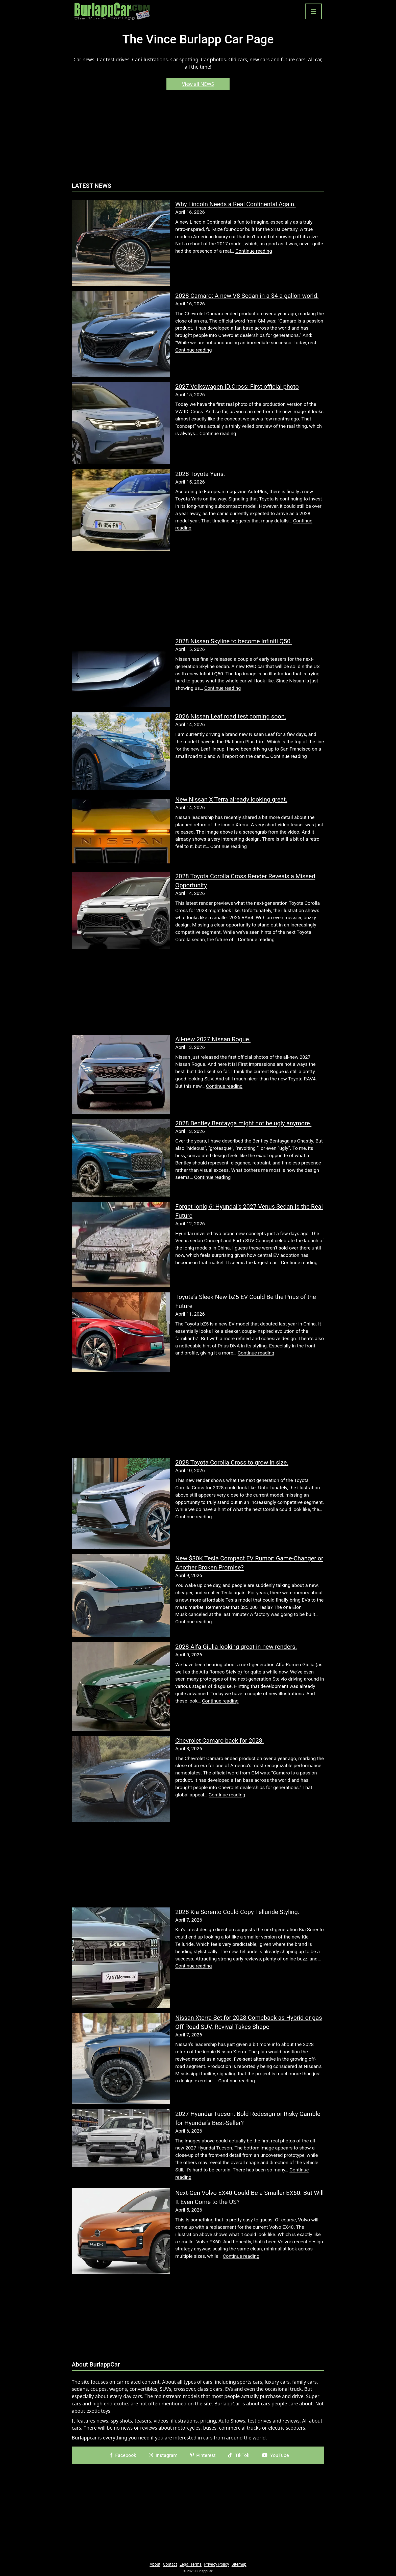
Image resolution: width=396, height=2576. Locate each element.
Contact (170, 2564)
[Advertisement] (198, 138)
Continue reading (253, 251)
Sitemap (239, 2564)
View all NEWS (198, 84)
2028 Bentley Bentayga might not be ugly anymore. (243, 1123)
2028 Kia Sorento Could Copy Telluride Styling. (237, 1912)
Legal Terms (191, 2564)
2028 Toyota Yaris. (200, 473)
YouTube (275, 2455)
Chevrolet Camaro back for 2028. (219, 1740)
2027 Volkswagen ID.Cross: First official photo (237, 386)
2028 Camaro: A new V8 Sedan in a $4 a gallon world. (247, 295)
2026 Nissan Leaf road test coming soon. (230, 716)
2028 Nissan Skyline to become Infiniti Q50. (233, 641)
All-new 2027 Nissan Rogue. (213, 1039)
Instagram (163, 2455)
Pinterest (203, 2455)
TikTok (238, 2455)
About (155, 2564)
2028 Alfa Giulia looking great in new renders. (236, 1646)
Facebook (123, 2455)
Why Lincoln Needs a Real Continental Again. (235, 204)
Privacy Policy (216, 2564)
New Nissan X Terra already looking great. (231, 799)
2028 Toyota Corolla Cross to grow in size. (231, 1462)
